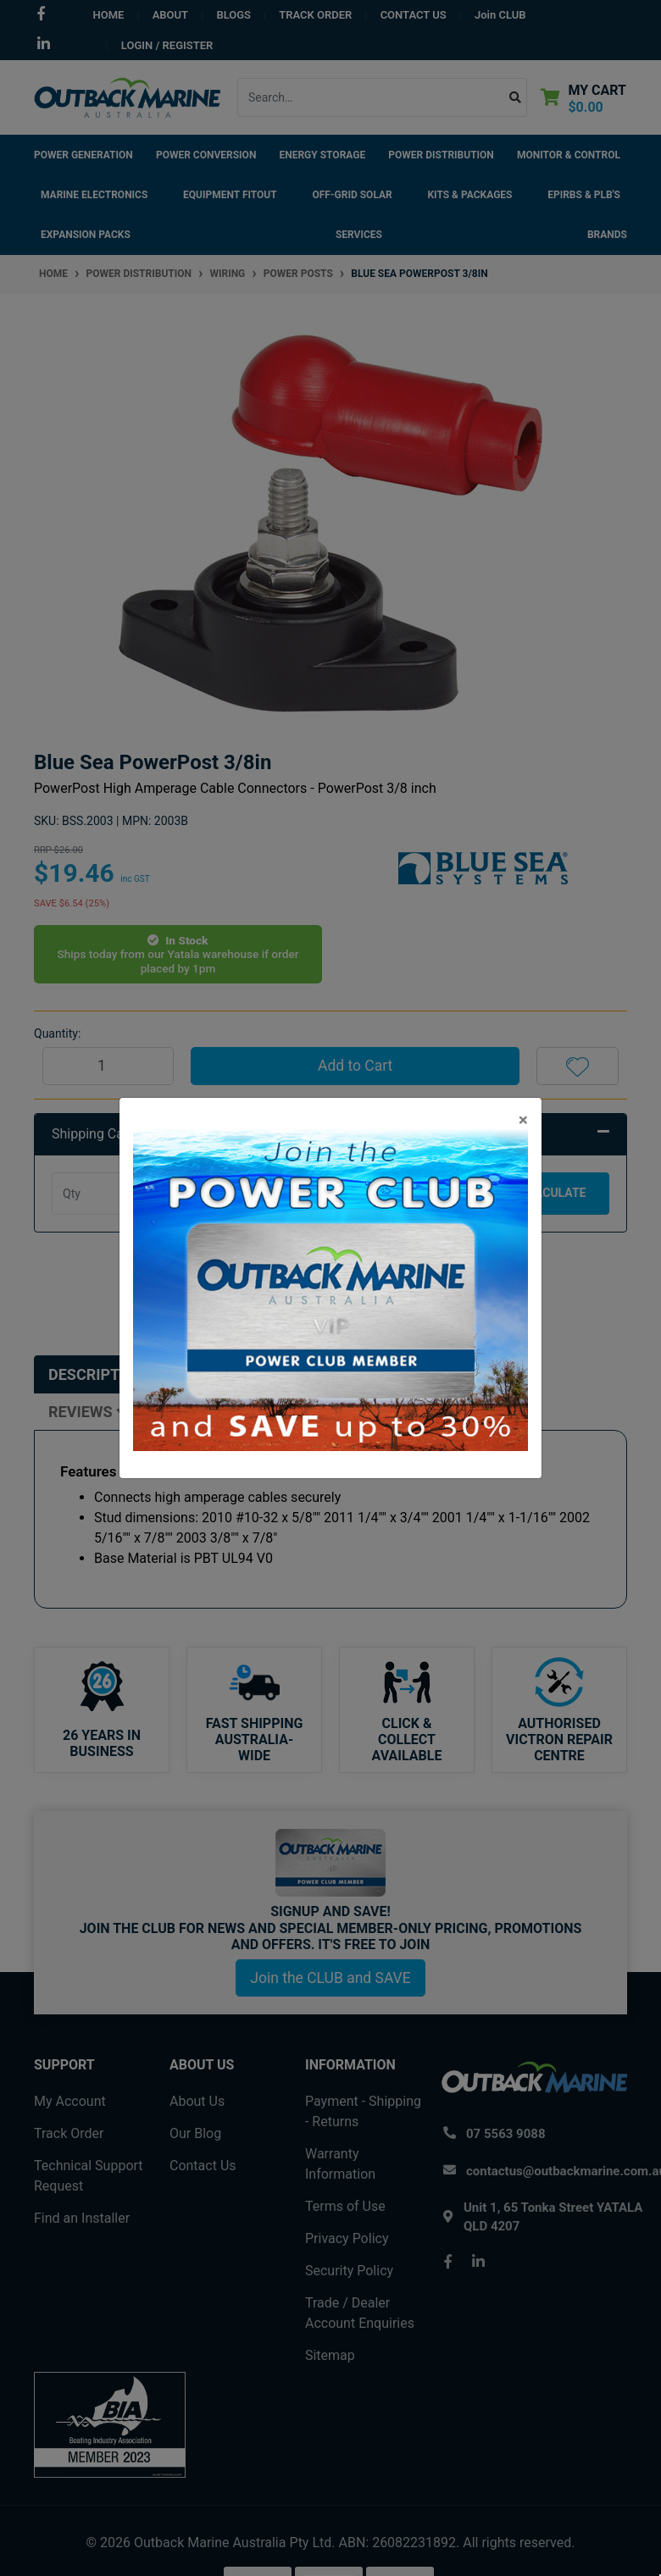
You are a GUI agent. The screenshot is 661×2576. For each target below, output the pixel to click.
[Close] (523, 1120)
